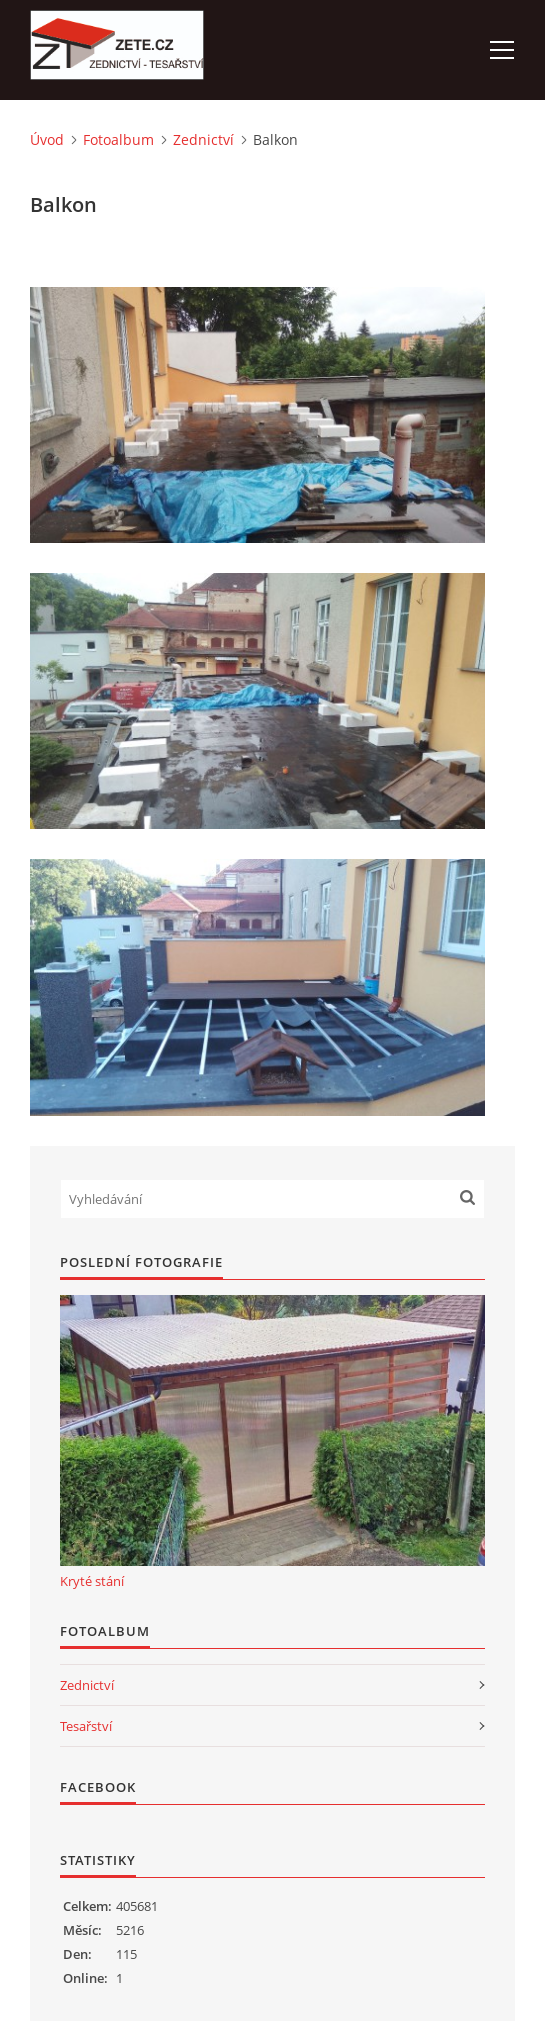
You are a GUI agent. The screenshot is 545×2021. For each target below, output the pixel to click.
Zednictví (203, 139)
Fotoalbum (118, 139)
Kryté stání (92, 1581)
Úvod (47, 139)
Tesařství (86, 1726)
